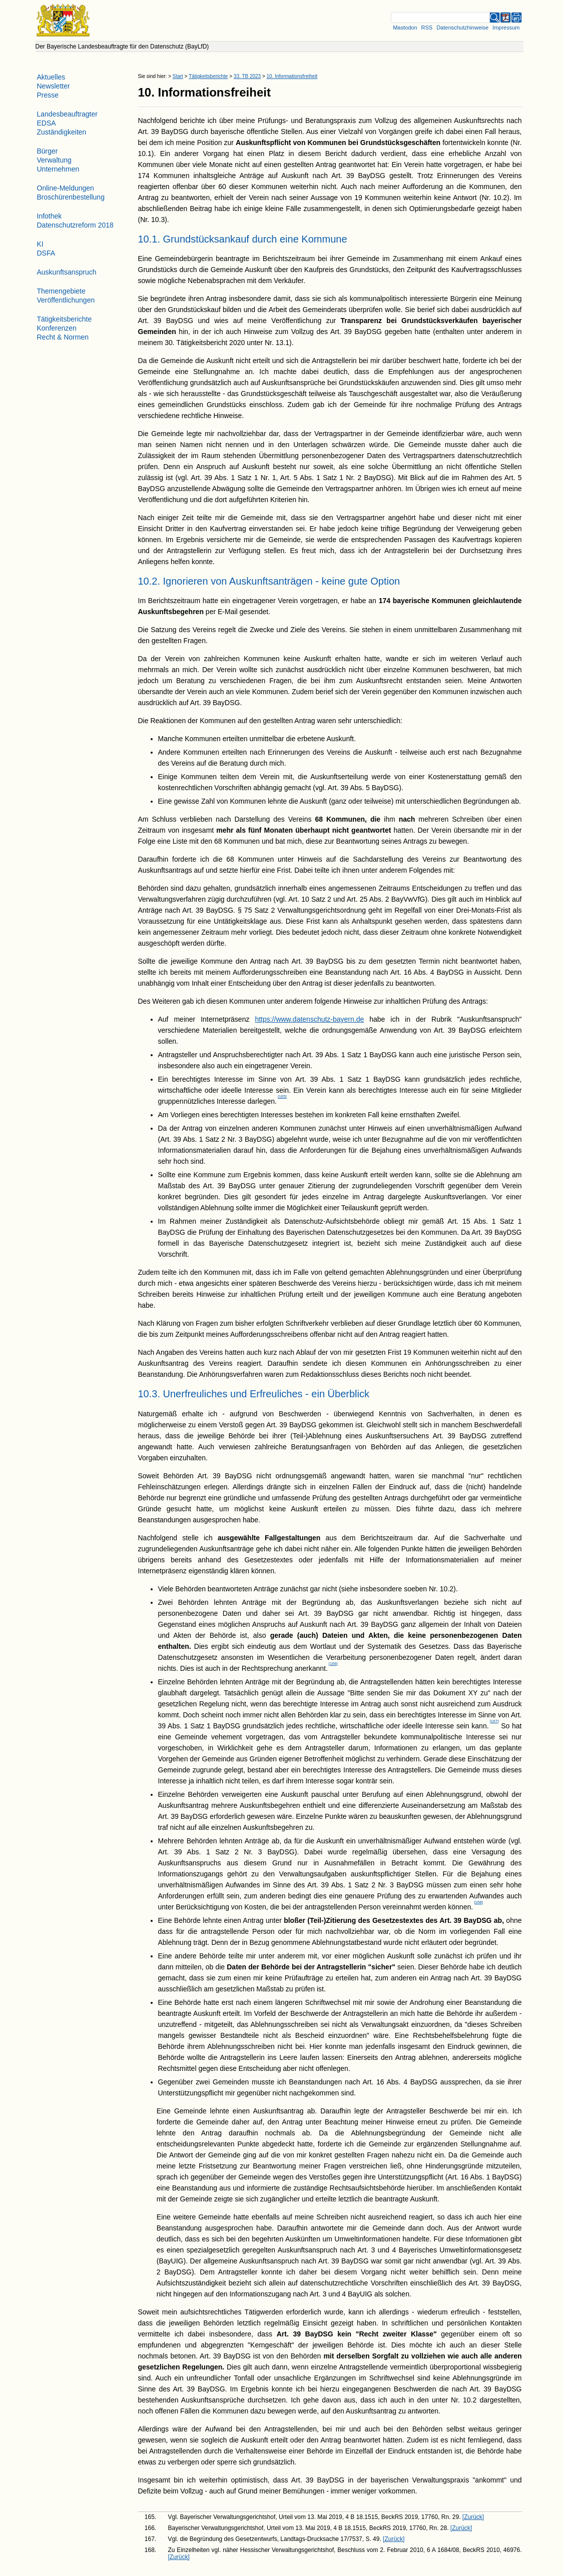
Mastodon (405, 28)
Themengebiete (61, 291)
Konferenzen (57, 328)
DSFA (46, 253)
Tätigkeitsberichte (208, 76)
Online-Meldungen (65, 188)
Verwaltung (54, 160)
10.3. (149, 1393)
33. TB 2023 (247, 76)
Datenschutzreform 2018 (75, 225)
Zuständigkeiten (62, 132)
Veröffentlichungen (66, 300)
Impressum (505, 28)
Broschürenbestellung (71, 197)
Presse (48, 95)
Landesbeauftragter (67, 114)
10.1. (149, 239)
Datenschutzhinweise (462, 28)
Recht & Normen (63, 337)
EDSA (46, 123)
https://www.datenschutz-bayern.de (309, 1019)
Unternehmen (58, 169)
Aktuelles (51, 77)
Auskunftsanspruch (67, 272)
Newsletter (53, 86)
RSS (427, 28)
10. (146, 92)
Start (178, 76)
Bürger (47, 151)
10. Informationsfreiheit (292, 76)
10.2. (149, 581)
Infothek (49, 216)
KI (40, 244)
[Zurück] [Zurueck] (473, 2516)
